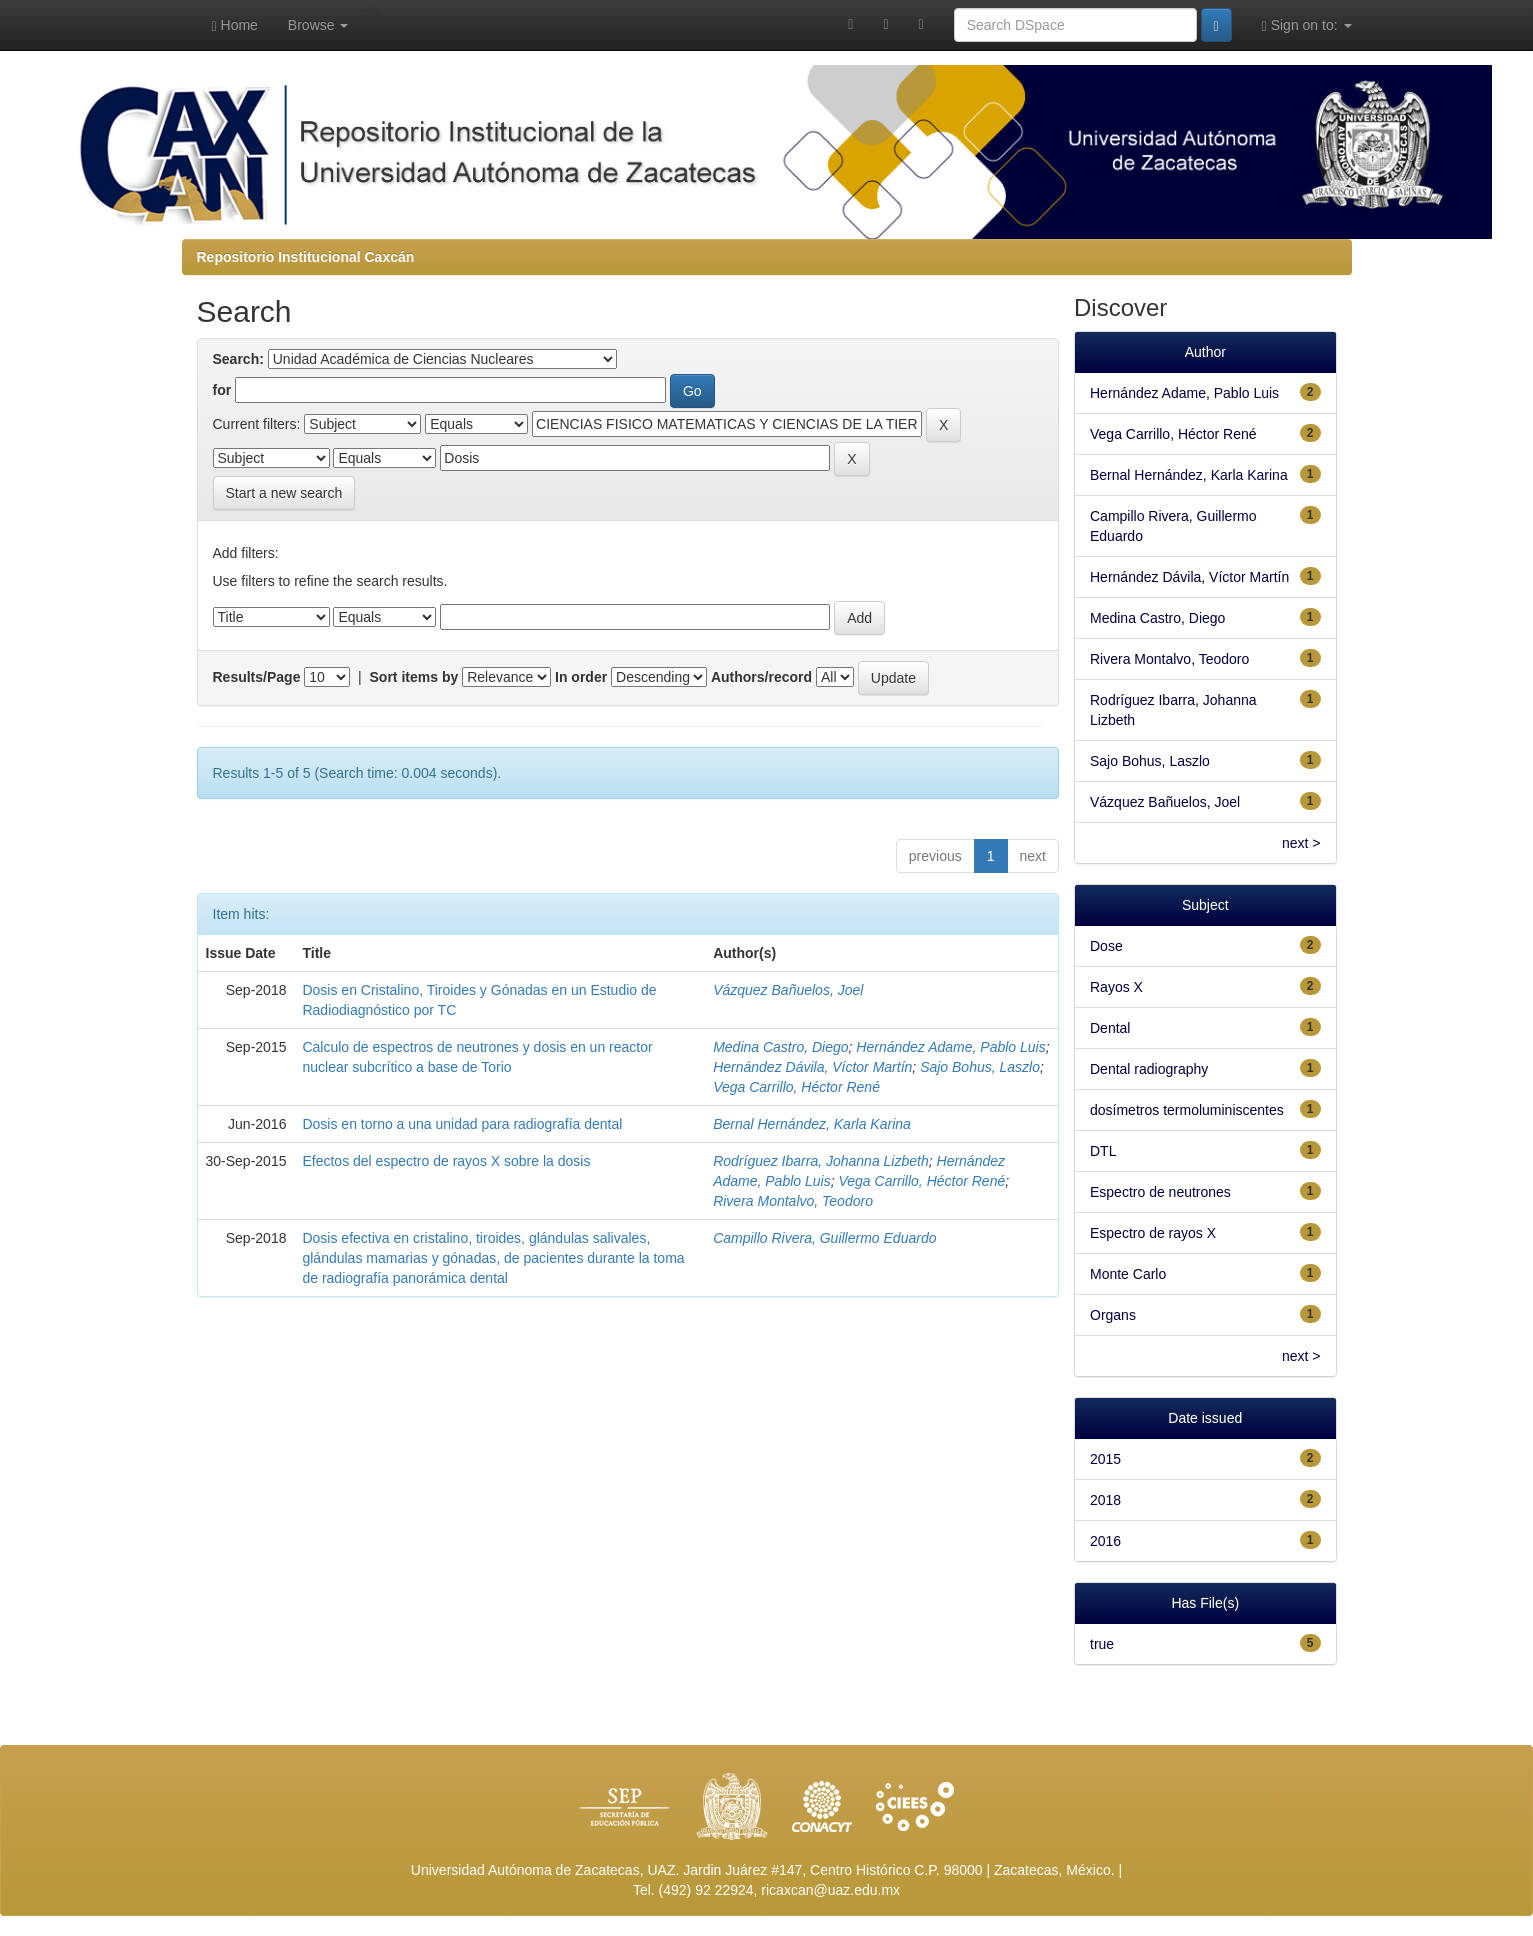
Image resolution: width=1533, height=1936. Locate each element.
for (222, 390)
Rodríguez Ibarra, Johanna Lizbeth (821, 1161)
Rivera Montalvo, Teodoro (793, 1201)
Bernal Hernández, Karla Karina (812, 1124)
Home (235, 25)
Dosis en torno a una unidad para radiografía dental (462, 1124)
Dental (1110, 1028)
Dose (1106, 946)
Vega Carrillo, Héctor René (796, 1087)
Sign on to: (1307, 25)
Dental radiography (1149, 1069)
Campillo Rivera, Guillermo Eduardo (824, 1238)
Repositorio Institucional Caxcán (306, 257)
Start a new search (284, 493)
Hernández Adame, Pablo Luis (950, 1047)
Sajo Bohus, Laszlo (980, 1067)
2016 (1105, 1541)
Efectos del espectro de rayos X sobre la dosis (446, 1161)
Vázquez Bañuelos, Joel (788, 990)
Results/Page (257, 677)
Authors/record (761, 677)
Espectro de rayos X (1153, 1233)
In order (581, 677)
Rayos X (1116, 987)
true (1102, 1644)
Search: (238, 359)
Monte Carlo (1128, 1274)
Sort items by (414, 677)
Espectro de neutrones (1160, 1192)
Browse (318, 25)
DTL (1103, 1151)
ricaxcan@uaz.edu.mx (830, 1890)
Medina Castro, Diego (780, 1047)
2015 (1105, 1459)
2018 (1105, 1500)
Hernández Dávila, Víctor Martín (812, 1067)
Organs (1113, 1315)
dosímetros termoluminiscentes (1187, 1110)
